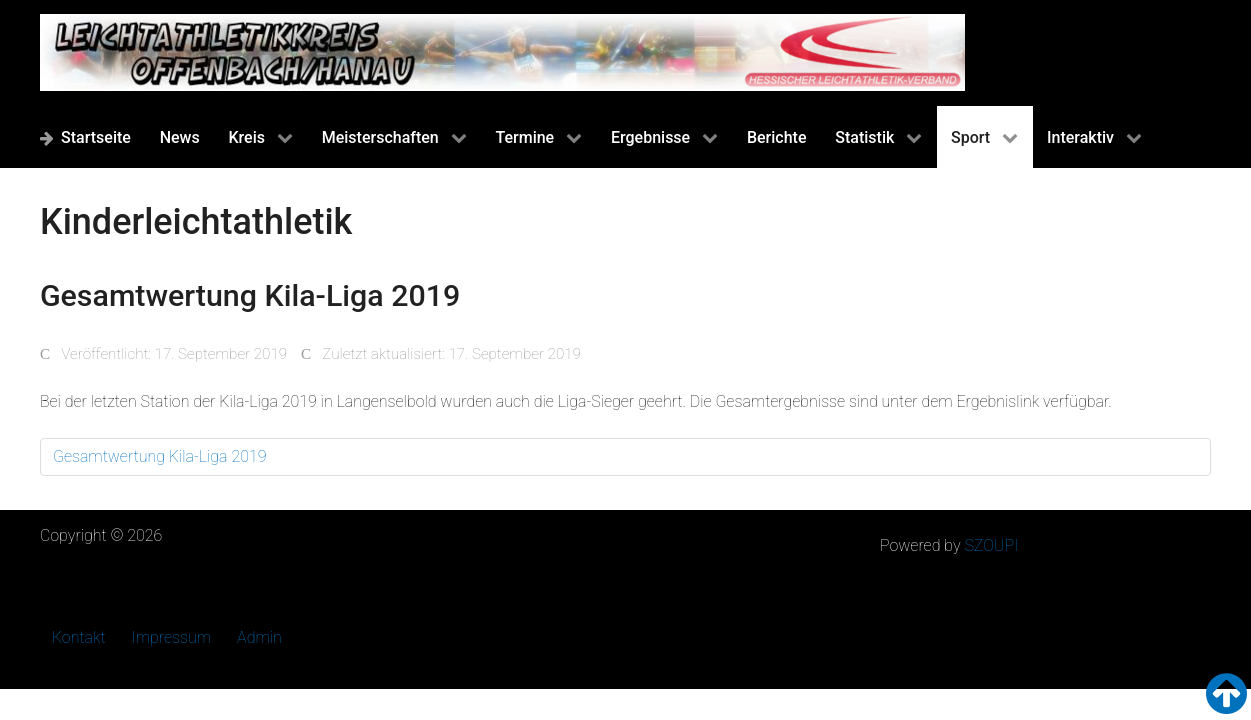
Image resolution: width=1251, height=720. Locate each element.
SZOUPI (991, 545)
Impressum (172, 637)
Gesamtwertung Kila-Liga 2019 (160, 456)
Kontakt (79, 637)
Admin (259, 637)
